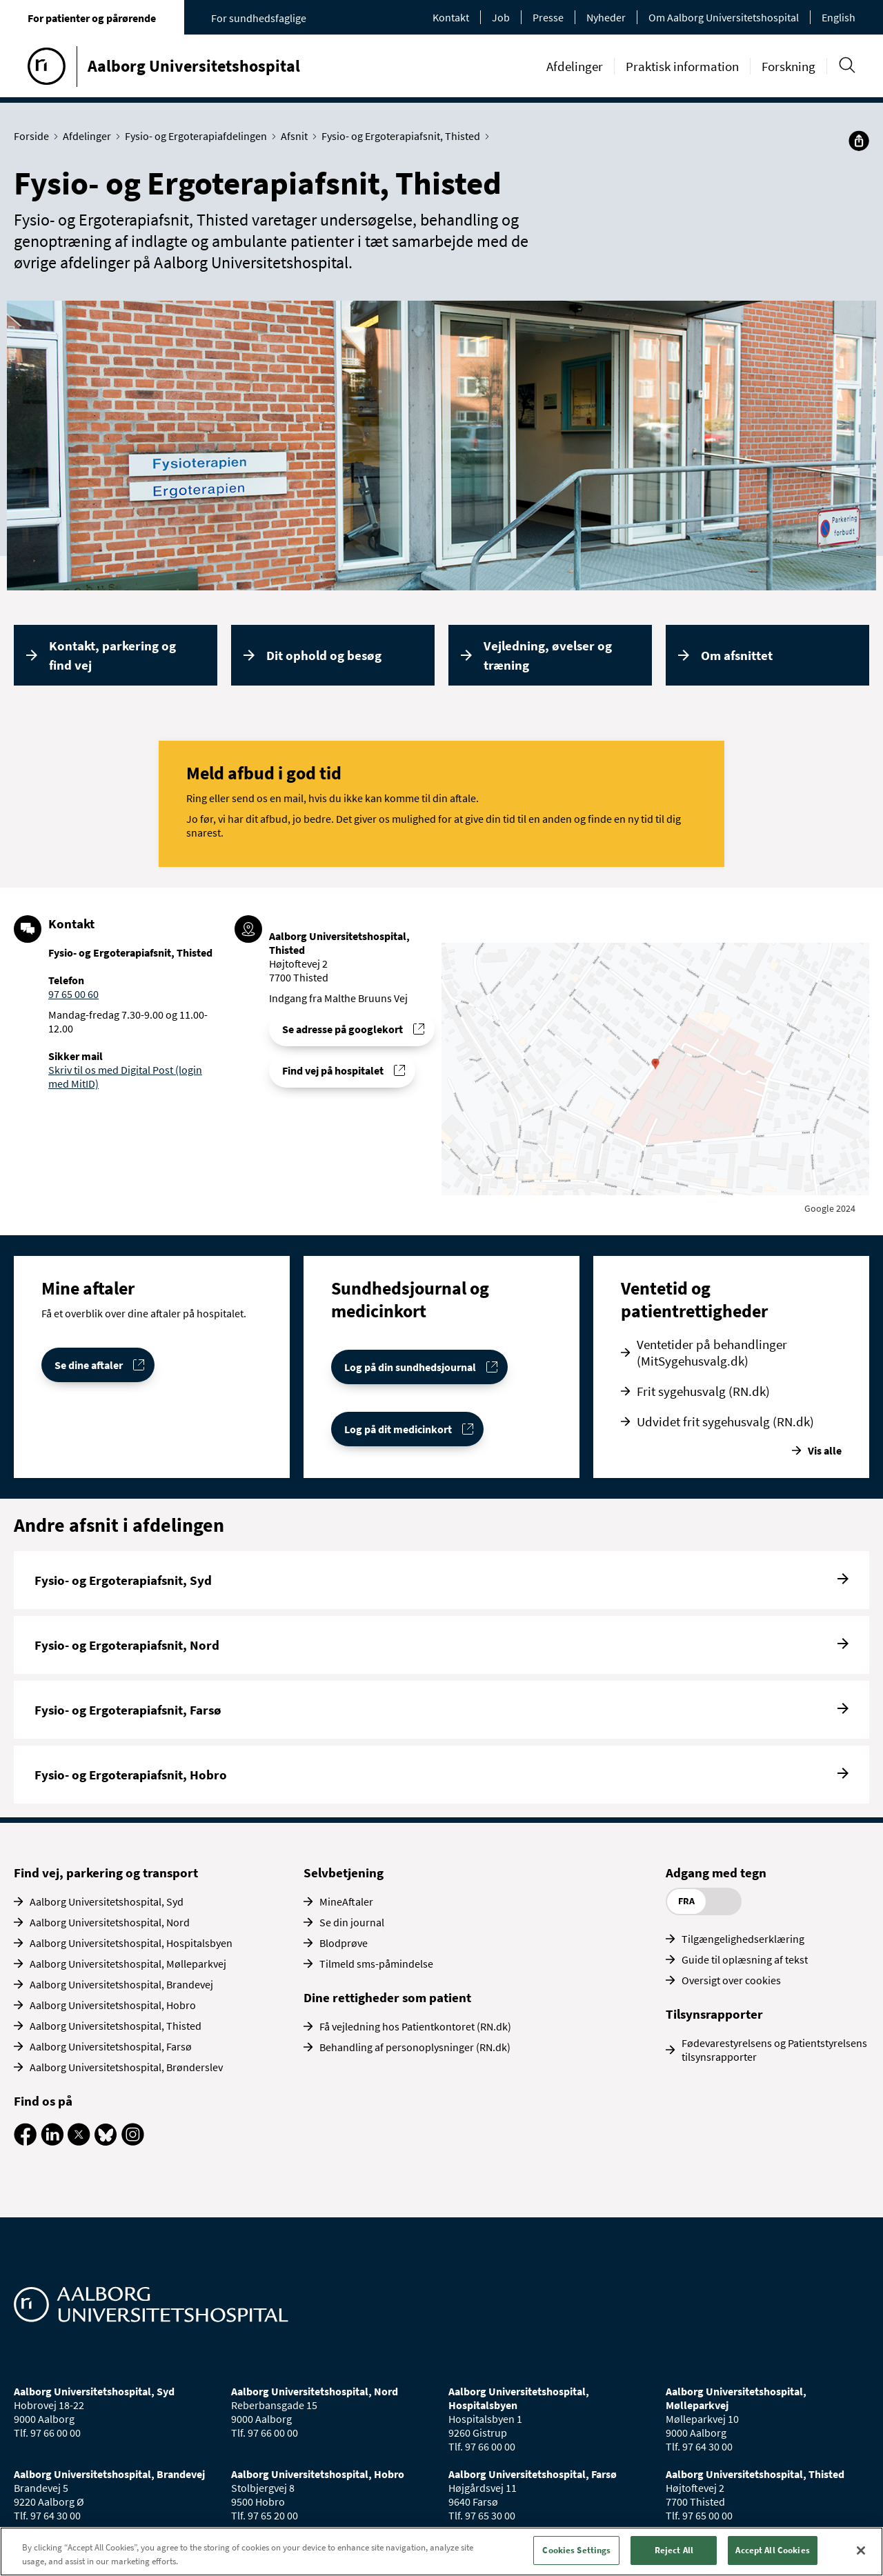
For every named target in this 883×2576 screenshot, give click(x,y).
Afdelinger (574, 66)
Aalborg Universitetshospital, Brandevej (121, 1984)
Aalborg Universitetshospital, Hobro (113, 2005)
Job (501, 17)
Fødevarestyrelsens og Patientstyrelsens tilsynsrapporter (774, 2050)
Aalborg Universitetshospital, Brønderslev (126, 2067)
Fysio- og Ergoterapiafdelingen (199, 135)
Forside (34, 135)
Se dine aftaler (88, 1365)
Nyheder (606, 17)
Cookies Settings (576, 2550)
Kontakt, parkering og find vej (112, 655)
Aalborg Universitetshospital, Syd (106, 1901)
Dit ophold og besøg (323, 655)
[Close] (861, 2550)
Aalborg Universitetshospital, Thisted (115, 2026)
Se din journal (351, 1922)
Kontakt (451, 17)
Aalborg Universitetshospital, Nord (110, 1922)
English (838, 17)
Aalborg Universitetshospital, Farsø (111, 2046)
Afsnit (297, 135)
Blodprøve (343, 1943)
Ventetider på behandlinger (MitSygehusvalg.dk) (712, 1352)
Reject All (674, 2550)
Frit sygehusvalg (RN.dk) (703, 1391)
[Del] (859, 140)
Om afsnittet (737, 655)
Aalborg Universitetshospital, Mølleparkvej (128, 1963)
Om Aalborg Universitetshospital (723, 17)
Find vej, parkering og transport (106, 1872)
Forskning (788, 66)
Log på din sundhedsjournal (410, 1367)
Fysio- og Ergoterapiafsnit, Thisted (403, 135)
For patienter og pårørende (92, 18)
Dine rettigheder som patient (387, 1997)
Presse (548, 17)
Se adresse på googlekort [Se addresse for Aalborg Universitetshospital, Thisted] (342, 1029)
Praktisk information (682, 66)
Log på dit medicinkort (398, 1429)
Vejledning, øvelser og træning (548, 655)
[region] (441, 2551)
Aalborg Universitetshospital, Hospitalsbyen (131, 1943)
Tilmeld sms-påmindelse (376, 1963)
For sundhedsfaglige (258, 18)
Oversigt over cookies (731, 1980)
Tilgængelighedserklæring (743, 1939)
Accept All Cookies (772, 2550)
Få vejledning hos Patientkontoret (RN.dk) (415, 2026)
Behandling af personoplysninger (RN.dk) (414, 2047)
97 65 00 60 (73, 994)
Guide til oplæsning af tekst (745, 1959)
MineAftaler (346, 1901)
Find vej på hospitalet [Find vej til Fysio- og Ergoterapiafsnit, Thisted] (333, 1070)
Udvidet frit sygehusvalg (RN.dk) (725, 1421)
